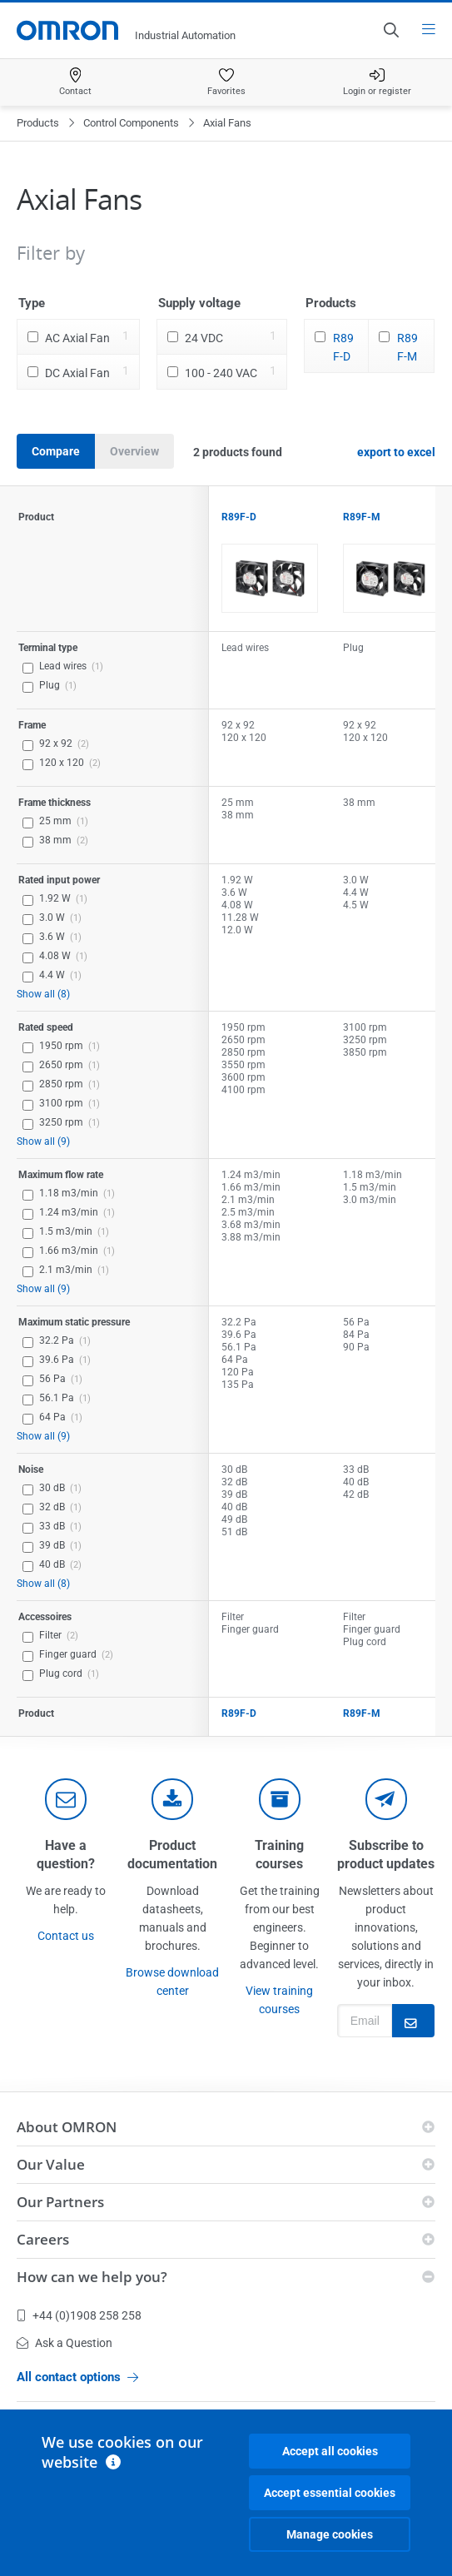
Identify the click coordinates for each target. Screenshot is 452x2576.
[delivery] (280, 1799)
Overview (134, 451)
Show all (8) (43, 994)
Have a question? (66, 1855)
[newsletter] (386, 1799)
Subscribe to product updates (386, 1855)
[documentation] (172, 1799)
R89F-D (343, 347)
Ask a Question (64, 2343)
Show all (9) (43, 1141)
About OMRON (67, 2126)
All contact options (77, 2377)
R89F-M (407, 347)
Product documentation (172, 1855)
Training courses (279, 1855)
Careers (43, 2239)
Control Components (131, 123)
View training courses (279, 2000)
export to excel (396, 452)
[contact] (66, 1799)
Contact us (65, 1935)
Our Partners (60, 2201)
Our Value (51, 2164)
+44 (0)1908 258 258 (79, 2315)
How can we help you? (92, 2276)
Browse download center (172, 1981)
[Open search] (390, 30)
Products (38, 123)
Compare (56, 451)
